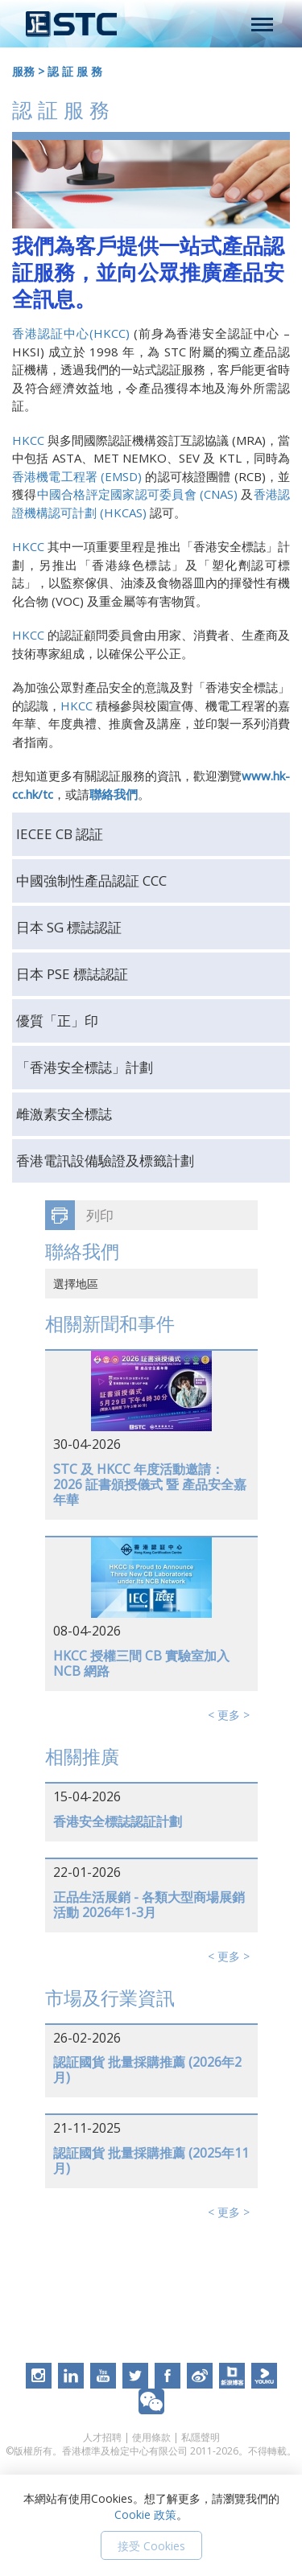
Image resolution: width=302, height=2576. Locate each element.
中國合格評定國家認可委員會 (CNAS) (137, 494)
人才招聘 (102, 2437)
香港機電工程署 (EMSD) (78, 476)
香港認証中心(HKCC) (71, 333)
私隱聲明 (200, 2437)
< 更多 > (229, 1714)
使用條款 (151, 2437)
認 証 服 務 (75, 71)
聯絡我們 (113, 794)
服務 (23, 71)
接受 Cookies (151, 2545)
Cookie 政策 (145, 2514)
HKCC (28, 440)
